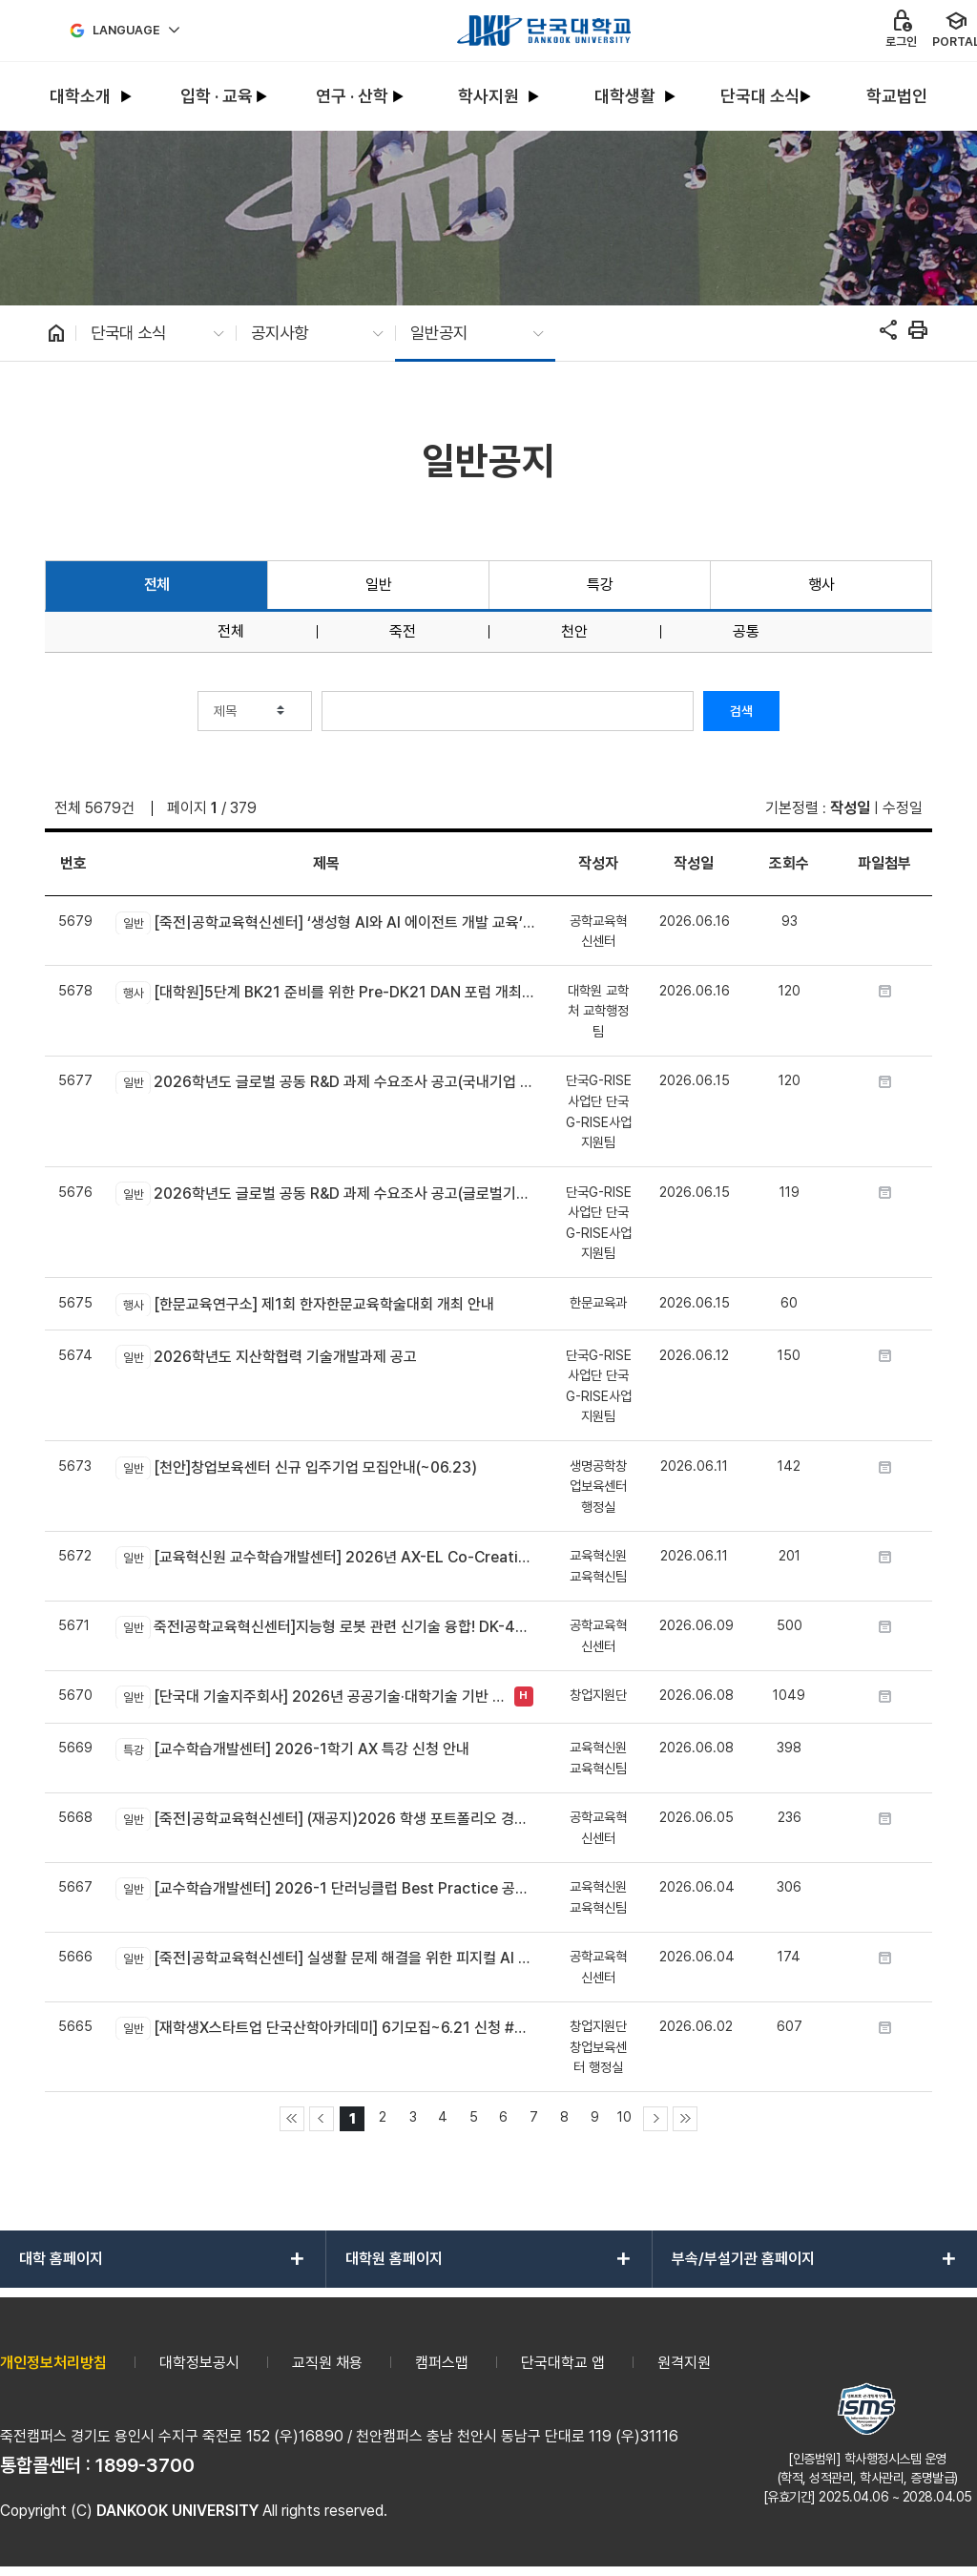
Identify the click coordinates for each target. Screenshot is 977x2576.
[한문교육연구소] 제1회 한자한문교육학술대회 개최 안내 (304, 1304)
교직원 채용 (327, 2363)
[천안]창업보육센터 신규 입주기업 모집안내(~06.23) (295, 1467)
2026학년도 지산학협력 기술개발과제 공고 (265, 1356)
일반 (378, 585)
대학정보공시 (199, 2363)
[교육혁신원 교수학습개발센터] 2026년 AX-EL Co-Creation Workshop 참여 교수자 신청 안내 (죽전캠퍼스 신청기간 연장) (325, 1557)
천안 (574, 631)
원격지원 (684, 2363)
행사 (821, 585)
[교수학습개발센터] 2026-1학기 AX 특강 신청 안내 (291, 1749)
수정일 (903, 808)
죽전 (402, 631)
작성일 (850, 808)
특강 (600, 585)
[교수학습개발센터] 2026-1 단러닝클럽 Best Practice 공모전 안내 (325, 1888)
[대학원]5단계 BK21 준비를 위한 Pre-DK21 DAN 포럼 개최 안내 (325, 992)
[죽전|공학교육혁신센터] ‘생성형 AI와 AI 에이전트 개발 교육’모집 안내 (325, 922)
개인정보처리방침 (53, 2363)
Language (126, 30)
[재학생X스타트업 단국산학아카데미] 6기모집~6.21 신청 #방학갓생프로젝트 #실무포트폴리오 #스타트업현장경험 (325, 2028)
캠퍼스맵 (441, 2363)
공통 (746, 631)
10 (624, 2116)
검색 (741, 711)
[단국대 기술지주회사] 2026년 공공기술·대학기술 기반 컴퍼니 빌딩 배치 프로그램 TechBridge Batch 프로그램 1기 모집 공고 (309, 1697)
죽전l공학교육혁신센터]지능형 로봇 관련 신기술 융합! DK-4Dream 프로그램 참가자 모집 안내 (325, 1627)
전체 (157, 585)
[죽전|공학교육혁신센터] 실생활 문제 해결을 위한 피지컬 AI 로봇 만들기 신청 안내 (325, 1958)
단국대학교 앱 (563, 2363)
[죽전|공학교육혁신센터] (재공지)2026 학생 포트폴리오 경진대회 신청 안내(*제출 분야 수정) (325, 1819)
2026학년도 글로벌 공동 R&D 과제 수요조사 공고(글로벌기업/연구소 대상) (325, 1193)
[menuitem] (80, 97)
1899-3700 (145, 2465)
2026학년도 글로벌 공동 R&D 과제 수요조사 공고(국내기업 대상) (325, 1082)
